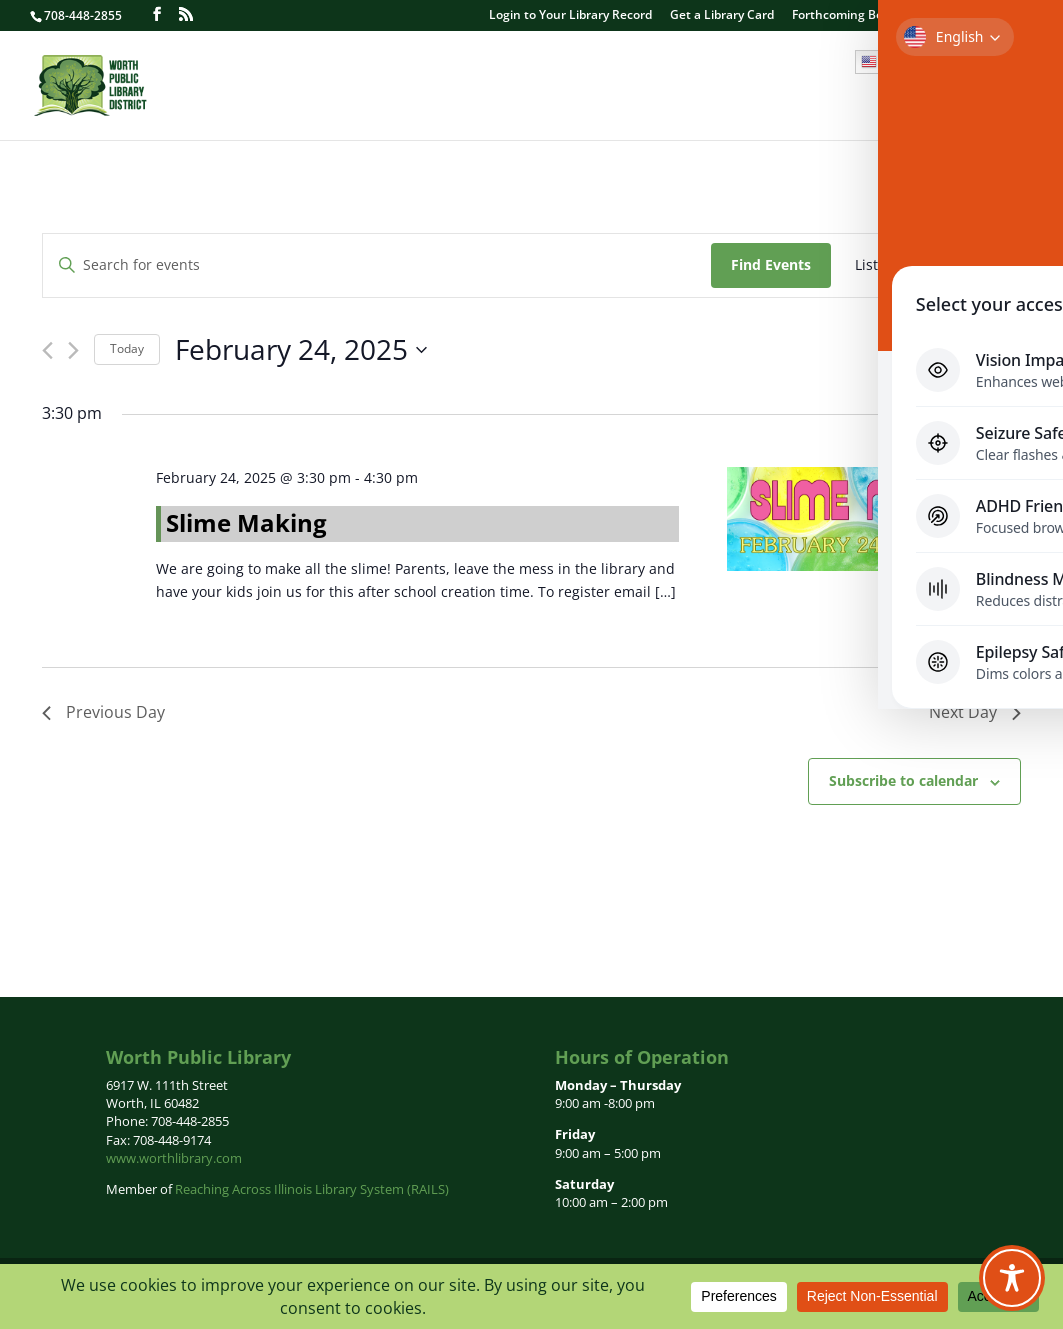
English (892, 62)
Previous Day (103, 712)
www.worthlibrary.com (174, 1158)
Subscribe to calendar (903, 780)
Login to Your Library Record (570, 16)
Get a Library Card (722, 16)
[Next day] (73, 350)
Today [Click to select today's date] (127, 348)
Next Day (975, 712)
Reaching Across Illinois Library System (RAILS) (312, 1189)
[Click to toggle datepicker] (301, 350)
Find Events (771, 264)
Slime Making (246, 522)
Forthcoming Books (847, 16)
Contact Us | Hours (977, 16)
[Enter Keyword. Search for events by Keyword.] (377, 265)
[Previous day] (47, 350)
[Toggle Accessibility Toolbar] (1012, 1278)
